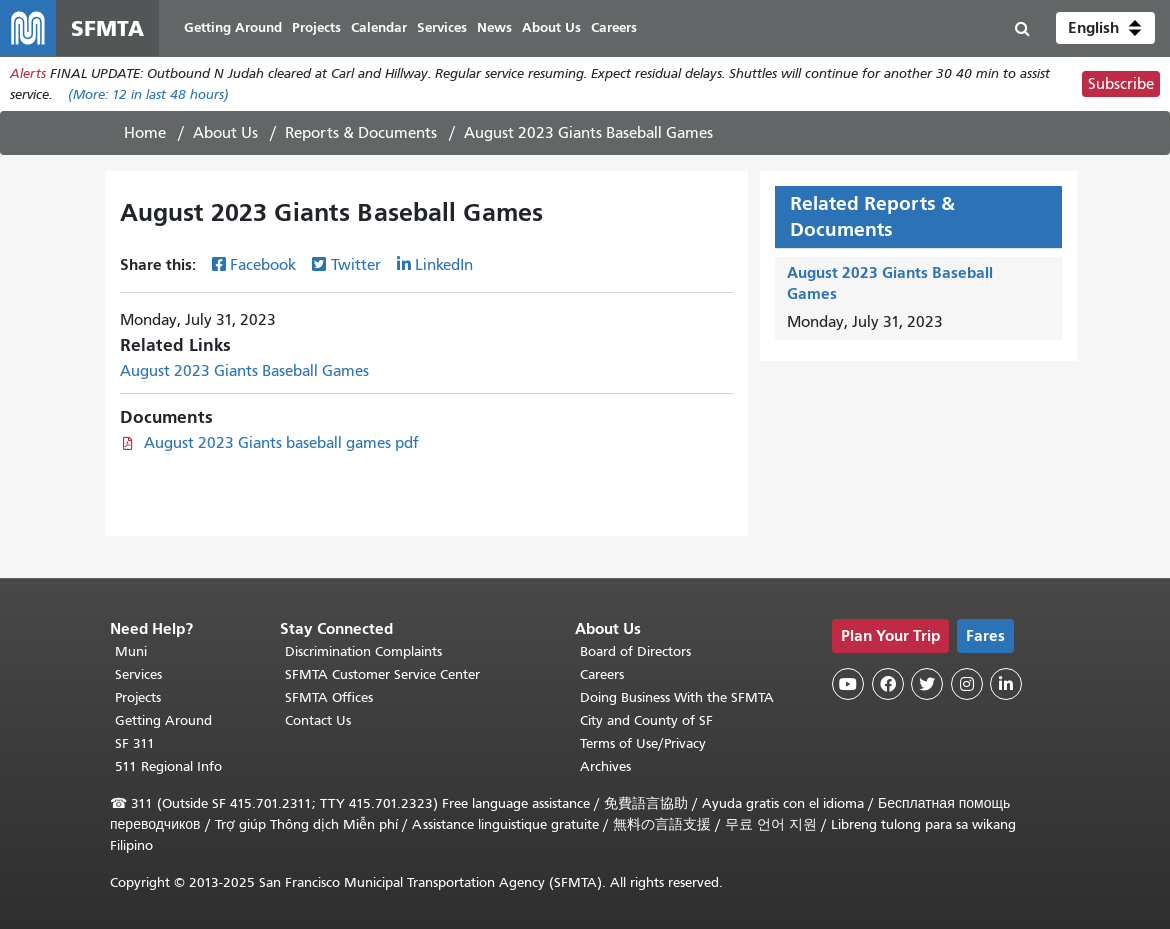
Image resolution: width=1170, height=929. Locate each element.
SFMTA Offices (329, 697)
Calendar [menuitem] (379, 27)
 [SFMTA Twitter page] (927, 684)
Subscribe (1121, 84)
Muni (131, 651)
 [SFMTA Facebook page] (888, 684)
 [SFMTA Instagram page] (967, 684)
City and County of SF (646, 720)
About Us (225, 133)
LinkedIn (444, 265)
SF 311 (135, 743)
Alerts (28, 73)
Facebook (263, 265)
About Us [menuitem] (551, 27)
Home (145, 133)
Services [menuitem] (442, 27)
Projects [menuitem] (316, 27)
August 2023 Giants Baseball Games (244, 371)
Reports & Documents (361, 133)
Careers (602, 674)
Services (138, 674)
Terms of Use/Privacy (643, 743)
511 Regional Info (168, 766)
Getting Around (163, 720)
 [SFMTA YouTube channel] (848, 684)
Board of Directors (635, 651)
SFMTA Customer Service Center (382, 674)
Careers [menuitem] (614, 27)
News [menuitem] (494, 27)
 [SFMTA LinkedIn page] (1006, 684)
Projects (138, 697)
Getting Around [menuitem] (233, 27)
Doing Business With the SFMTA (677, 697)
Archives (605, 766)
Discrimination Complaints (363, 651)
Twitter (356, 265)
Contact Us (318, 720)
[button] (1105, 28)
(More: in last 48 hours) (148, 94)
